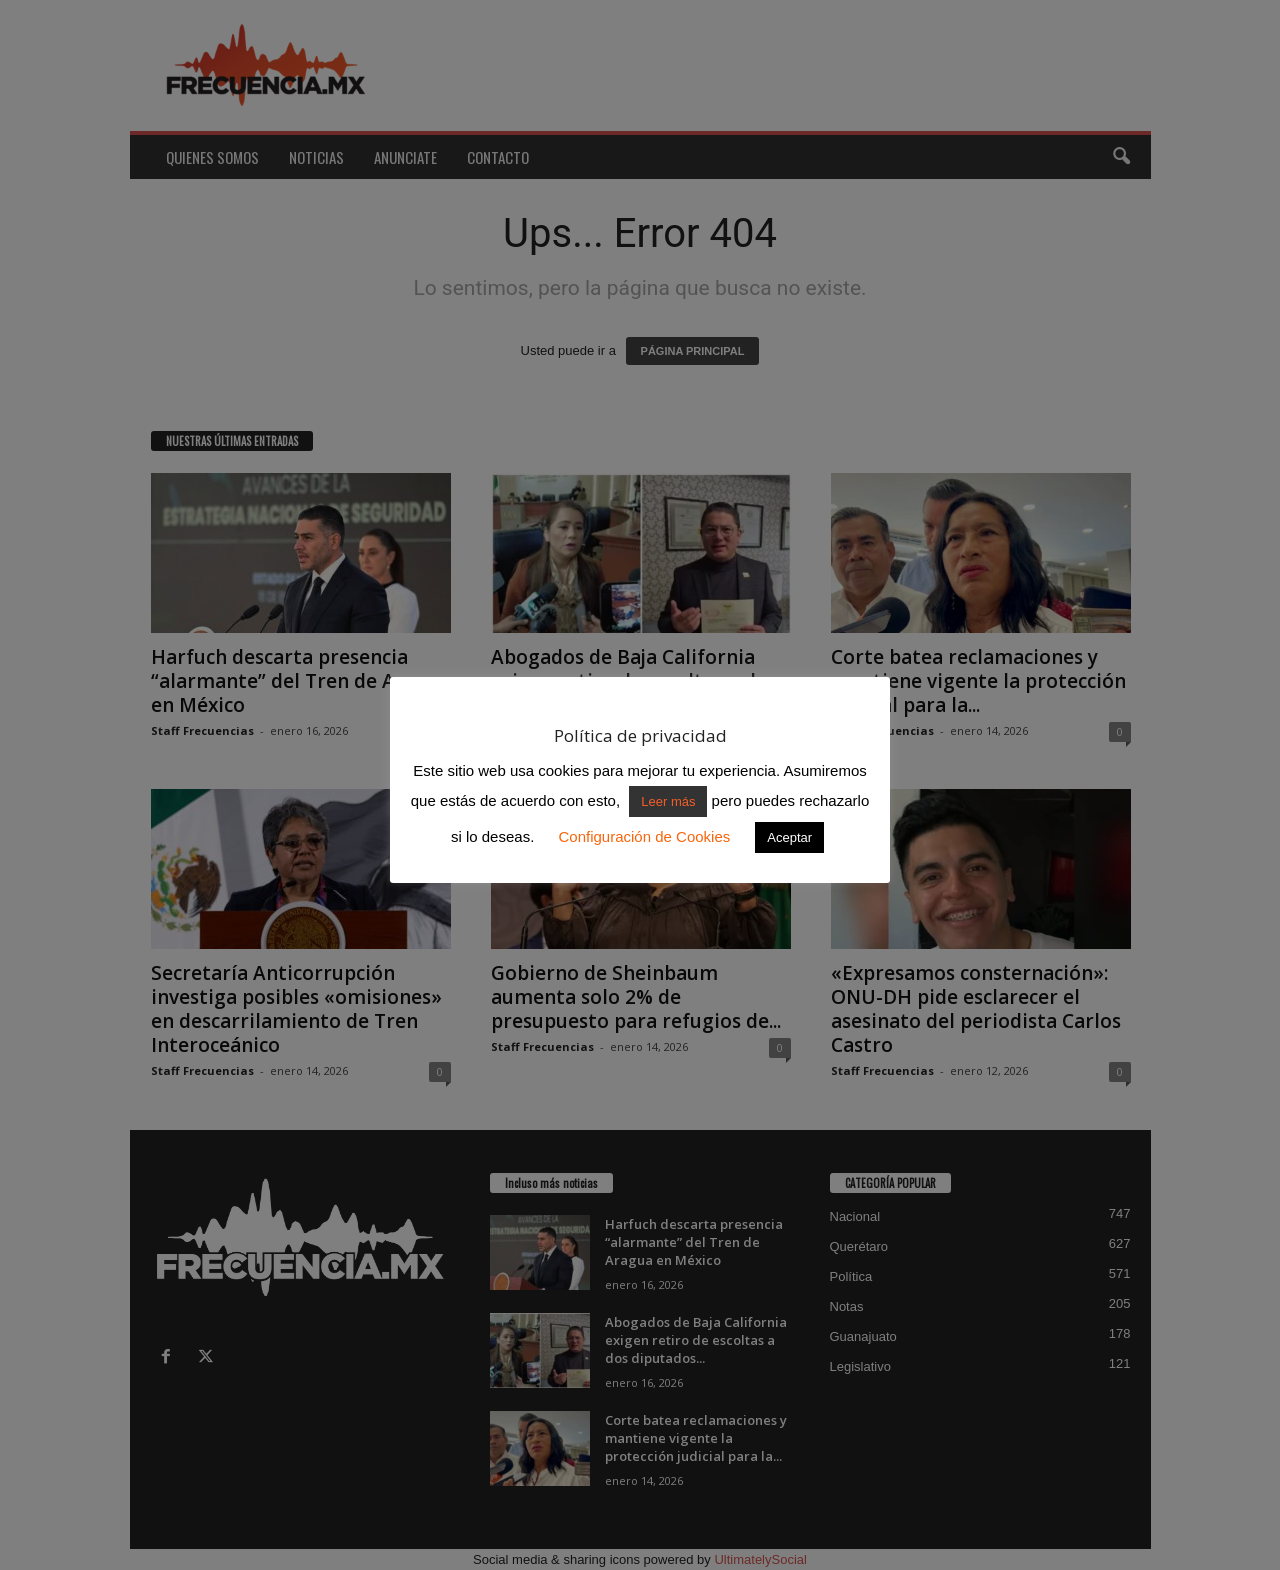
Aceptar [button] (789, 837)
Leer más (668, 801)
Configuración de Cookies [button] (644, 836)
